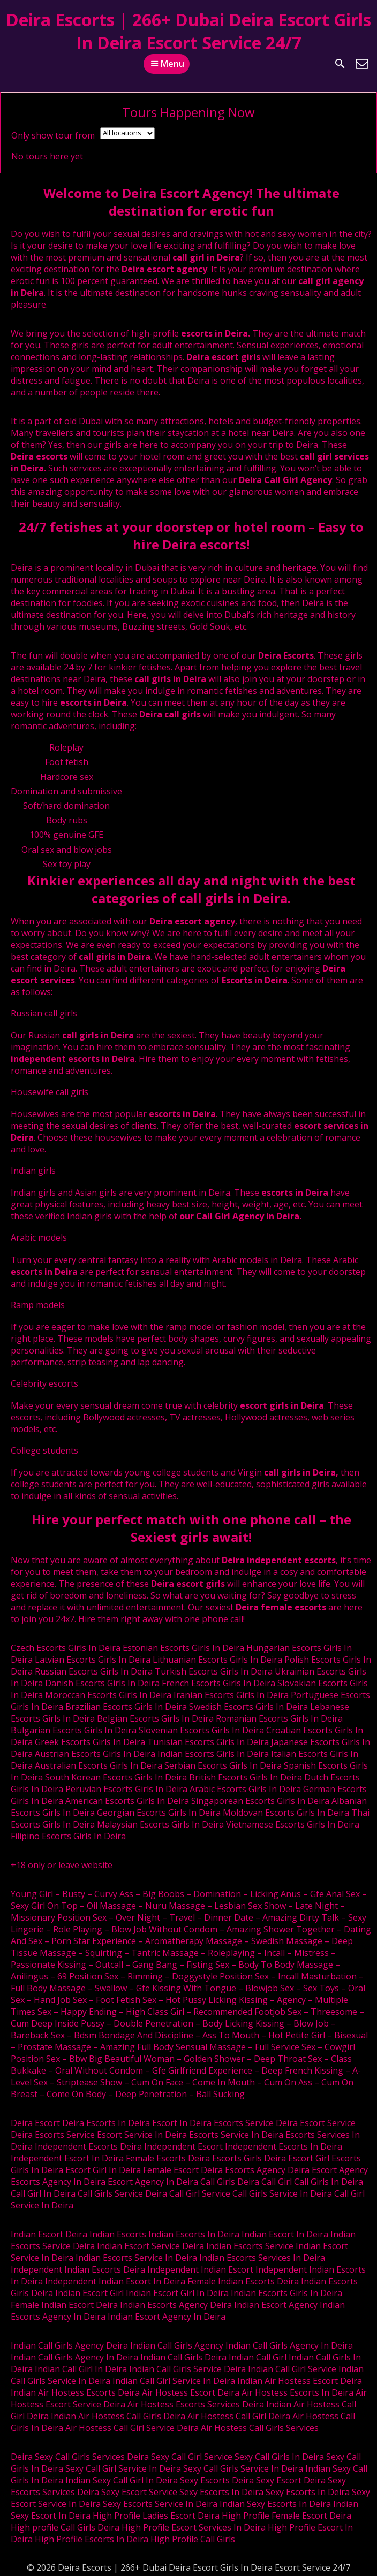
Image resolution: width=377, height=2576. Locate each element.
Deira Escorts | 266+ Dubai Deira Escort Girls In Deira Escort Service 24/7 (188, 31)
